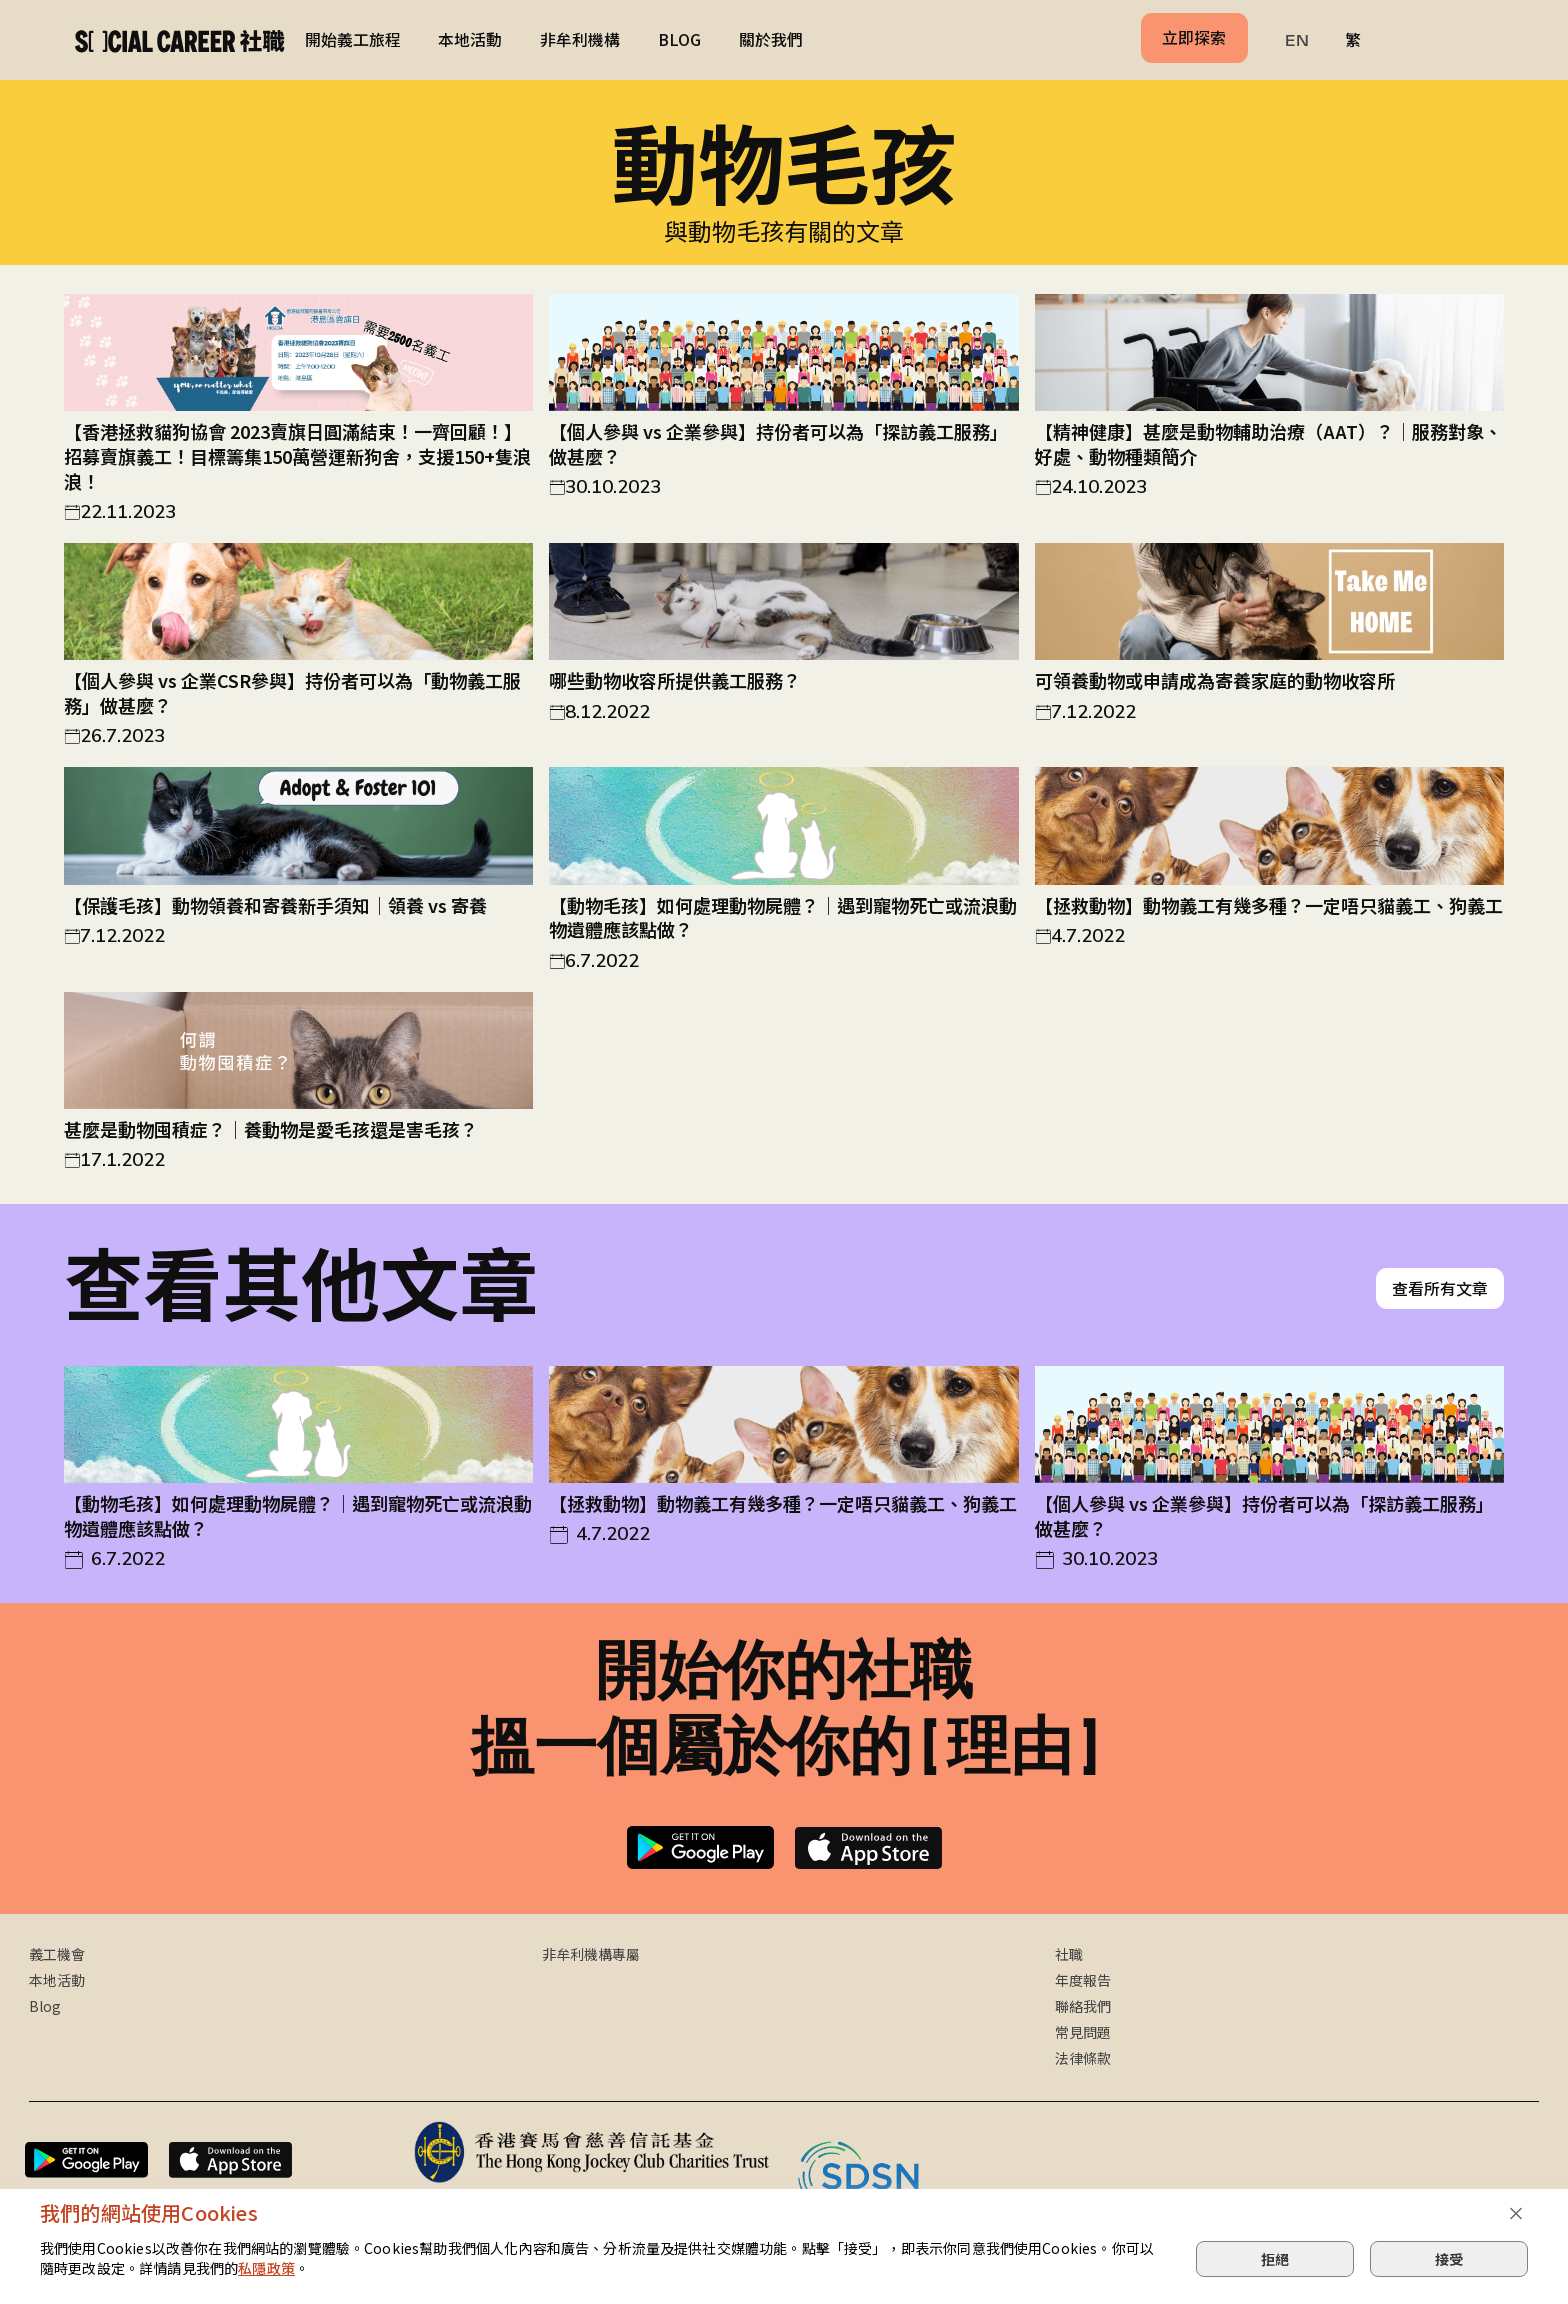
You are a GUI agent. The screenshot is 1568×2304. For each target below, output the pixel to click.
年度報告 (1083, 1983)
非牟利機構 (580, 39)
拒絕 (1275, 2259)
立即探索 (1194, 37)
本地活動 (470, 39)
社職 (1069, 1957)
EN (1297, 40)
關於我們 (771, 39)
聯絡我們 (1083, 2008)
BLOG (679, 39)
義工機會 (57, 1957)
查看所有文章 (1440, 1290)
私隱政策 (266, 2268)
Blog (45, 2008)
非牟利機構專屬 (591, 1957)
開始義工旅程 (353, 39)
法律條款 (1083, 2060)
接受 (1449, 2259)
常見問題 (1083, 2034)
